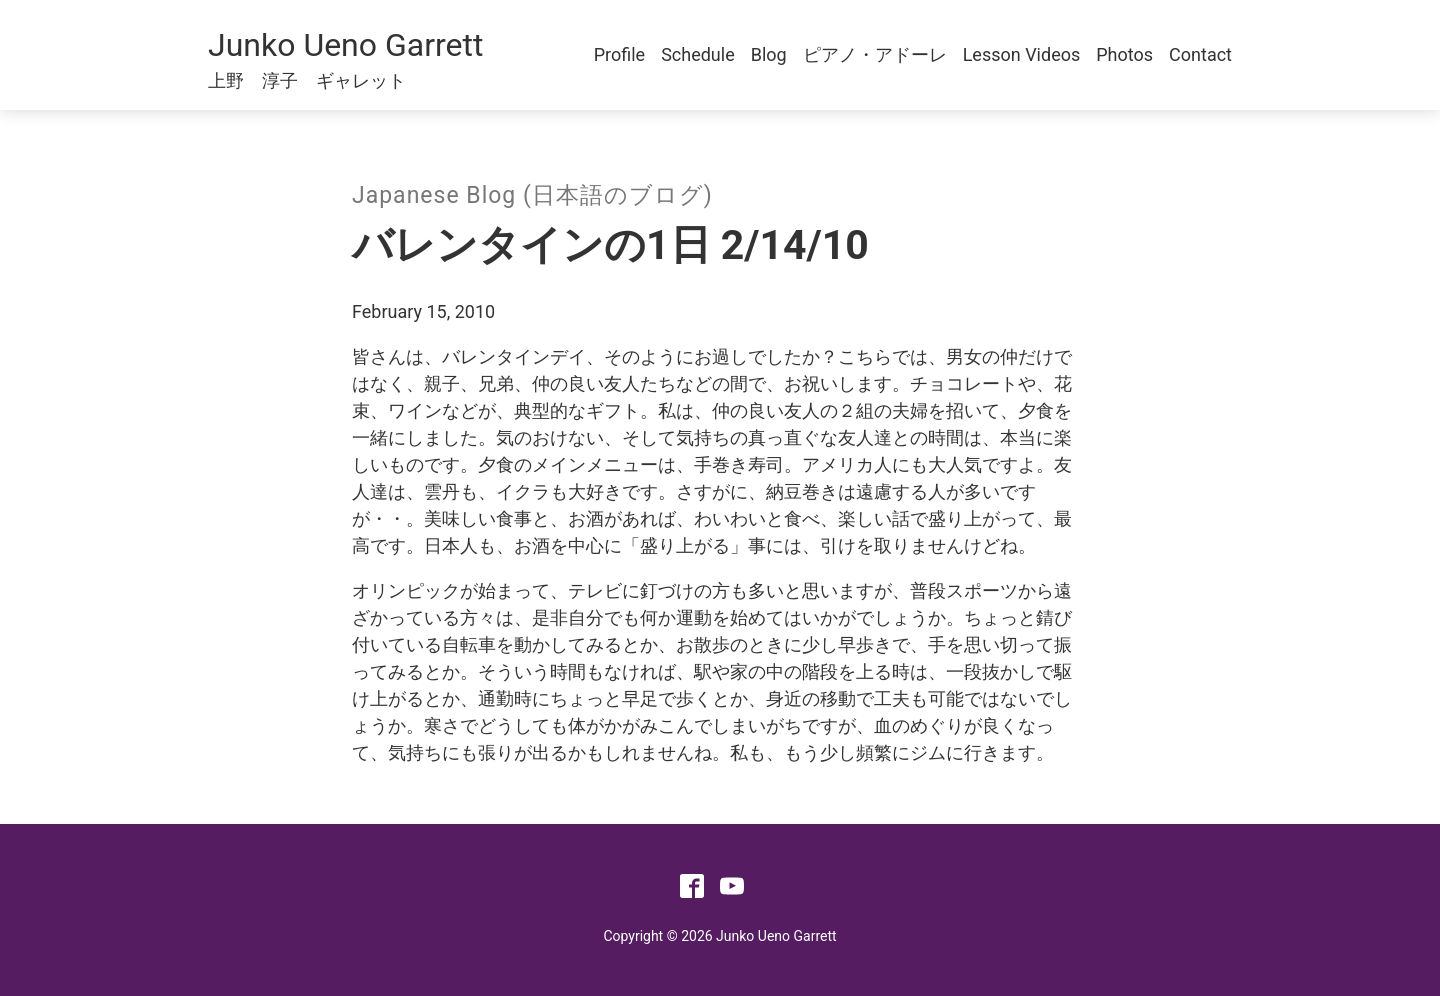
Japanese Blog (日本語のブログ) (532, 195)
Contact (1200, 54)
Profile (619, 54)
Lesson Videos (1022, 54)
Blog (769, 54)
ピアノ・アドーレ (875, 54)
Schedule (698, 54)
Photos (1124, 54)
